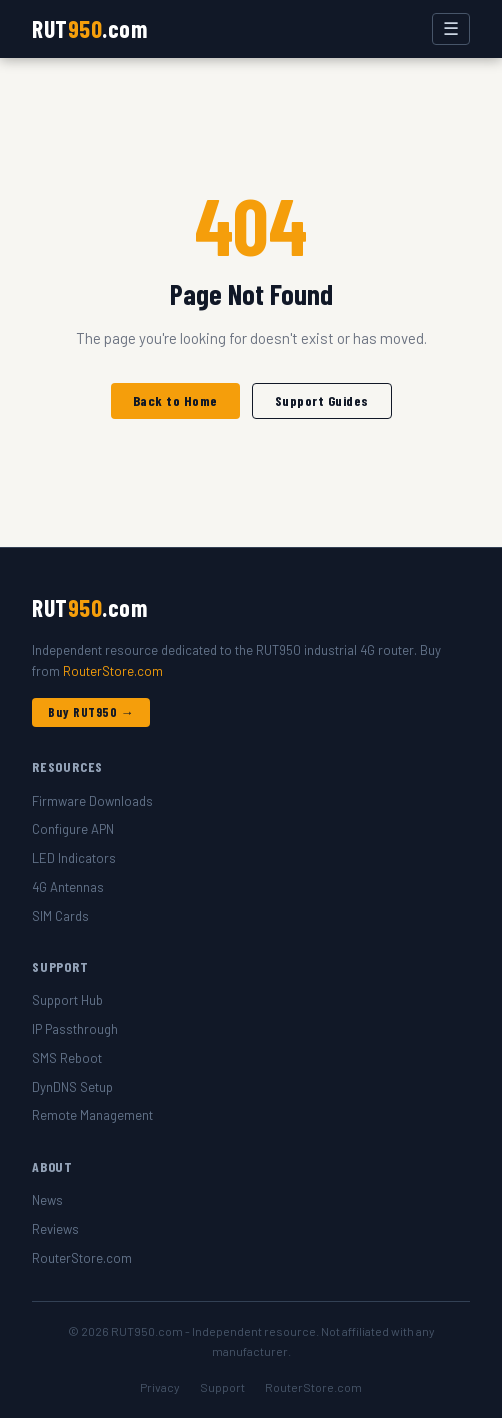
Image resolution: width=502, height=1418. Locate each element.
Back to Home (175, 400)
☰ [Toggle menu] (451, 29)
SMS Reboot (67, 1058)
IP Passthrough (75, 1029)
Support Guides (322, 400)
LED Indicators (74, 858)
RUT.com (89, 28)
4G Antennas (68, 887)
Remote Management (92, 1115)
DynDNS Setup (72, 1087)
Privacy (160, 1387)
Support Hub (67, 1000)
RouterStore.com (113, 671)
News (47, 1200)
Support (222, 1387)
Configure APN (73, 829)
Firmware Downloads (92, 801)
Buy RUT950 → (91, 712)
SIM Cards (60, 916)
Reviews (55, 1229)
